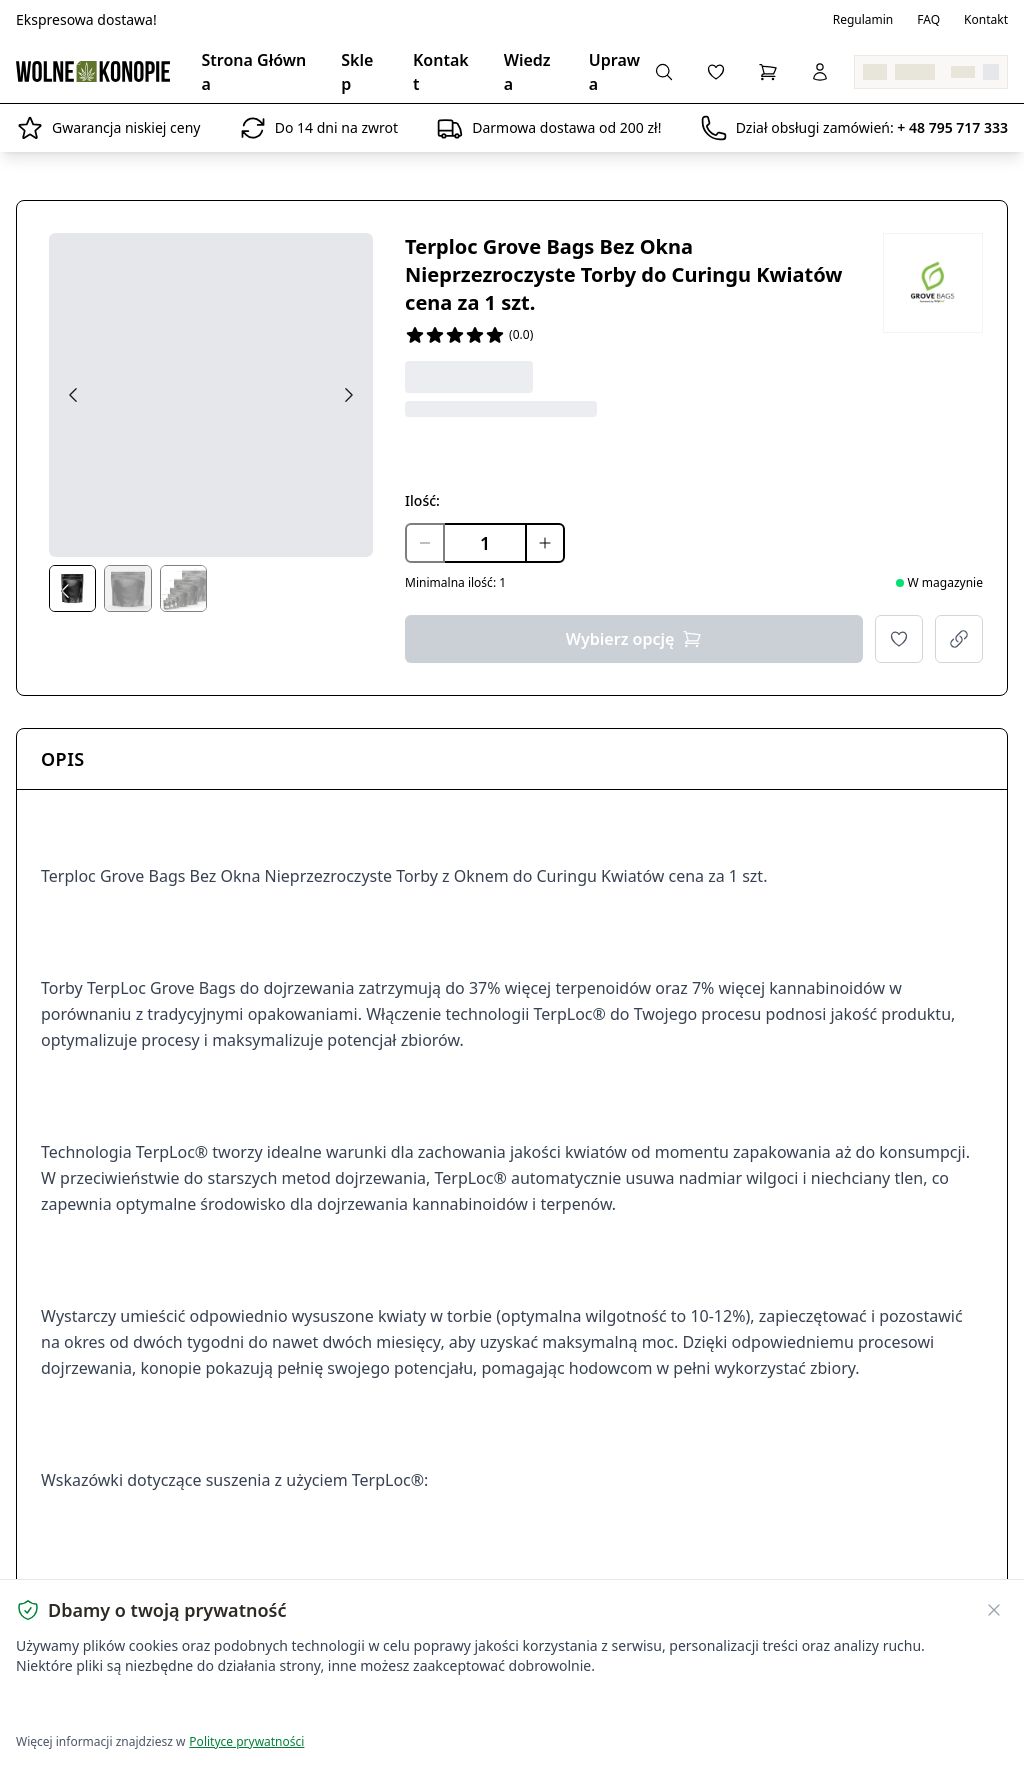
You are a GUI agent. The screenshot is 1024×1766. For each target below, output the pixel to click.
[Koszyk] (768, 72)
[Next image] (349, 395)
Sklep (357, 72)
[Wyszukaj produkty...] (664, 72)
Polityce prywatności (246, 1741)
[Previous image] (73, 395)
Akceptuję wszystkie (88, 1706)
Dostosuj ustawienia (252, 1706)
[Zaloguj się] (820, 72)
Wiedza (527, 72)
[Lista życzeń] (716, 72)
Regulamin (863, 20)
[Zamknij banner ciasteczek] (994, 1610)
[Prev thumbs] (65, 591)
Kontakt (986, 20)
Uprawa (614, 72)
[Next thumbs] (357, 591)
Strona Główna (254, 72)
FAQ (928, 20)
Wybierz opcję (634, 639)
